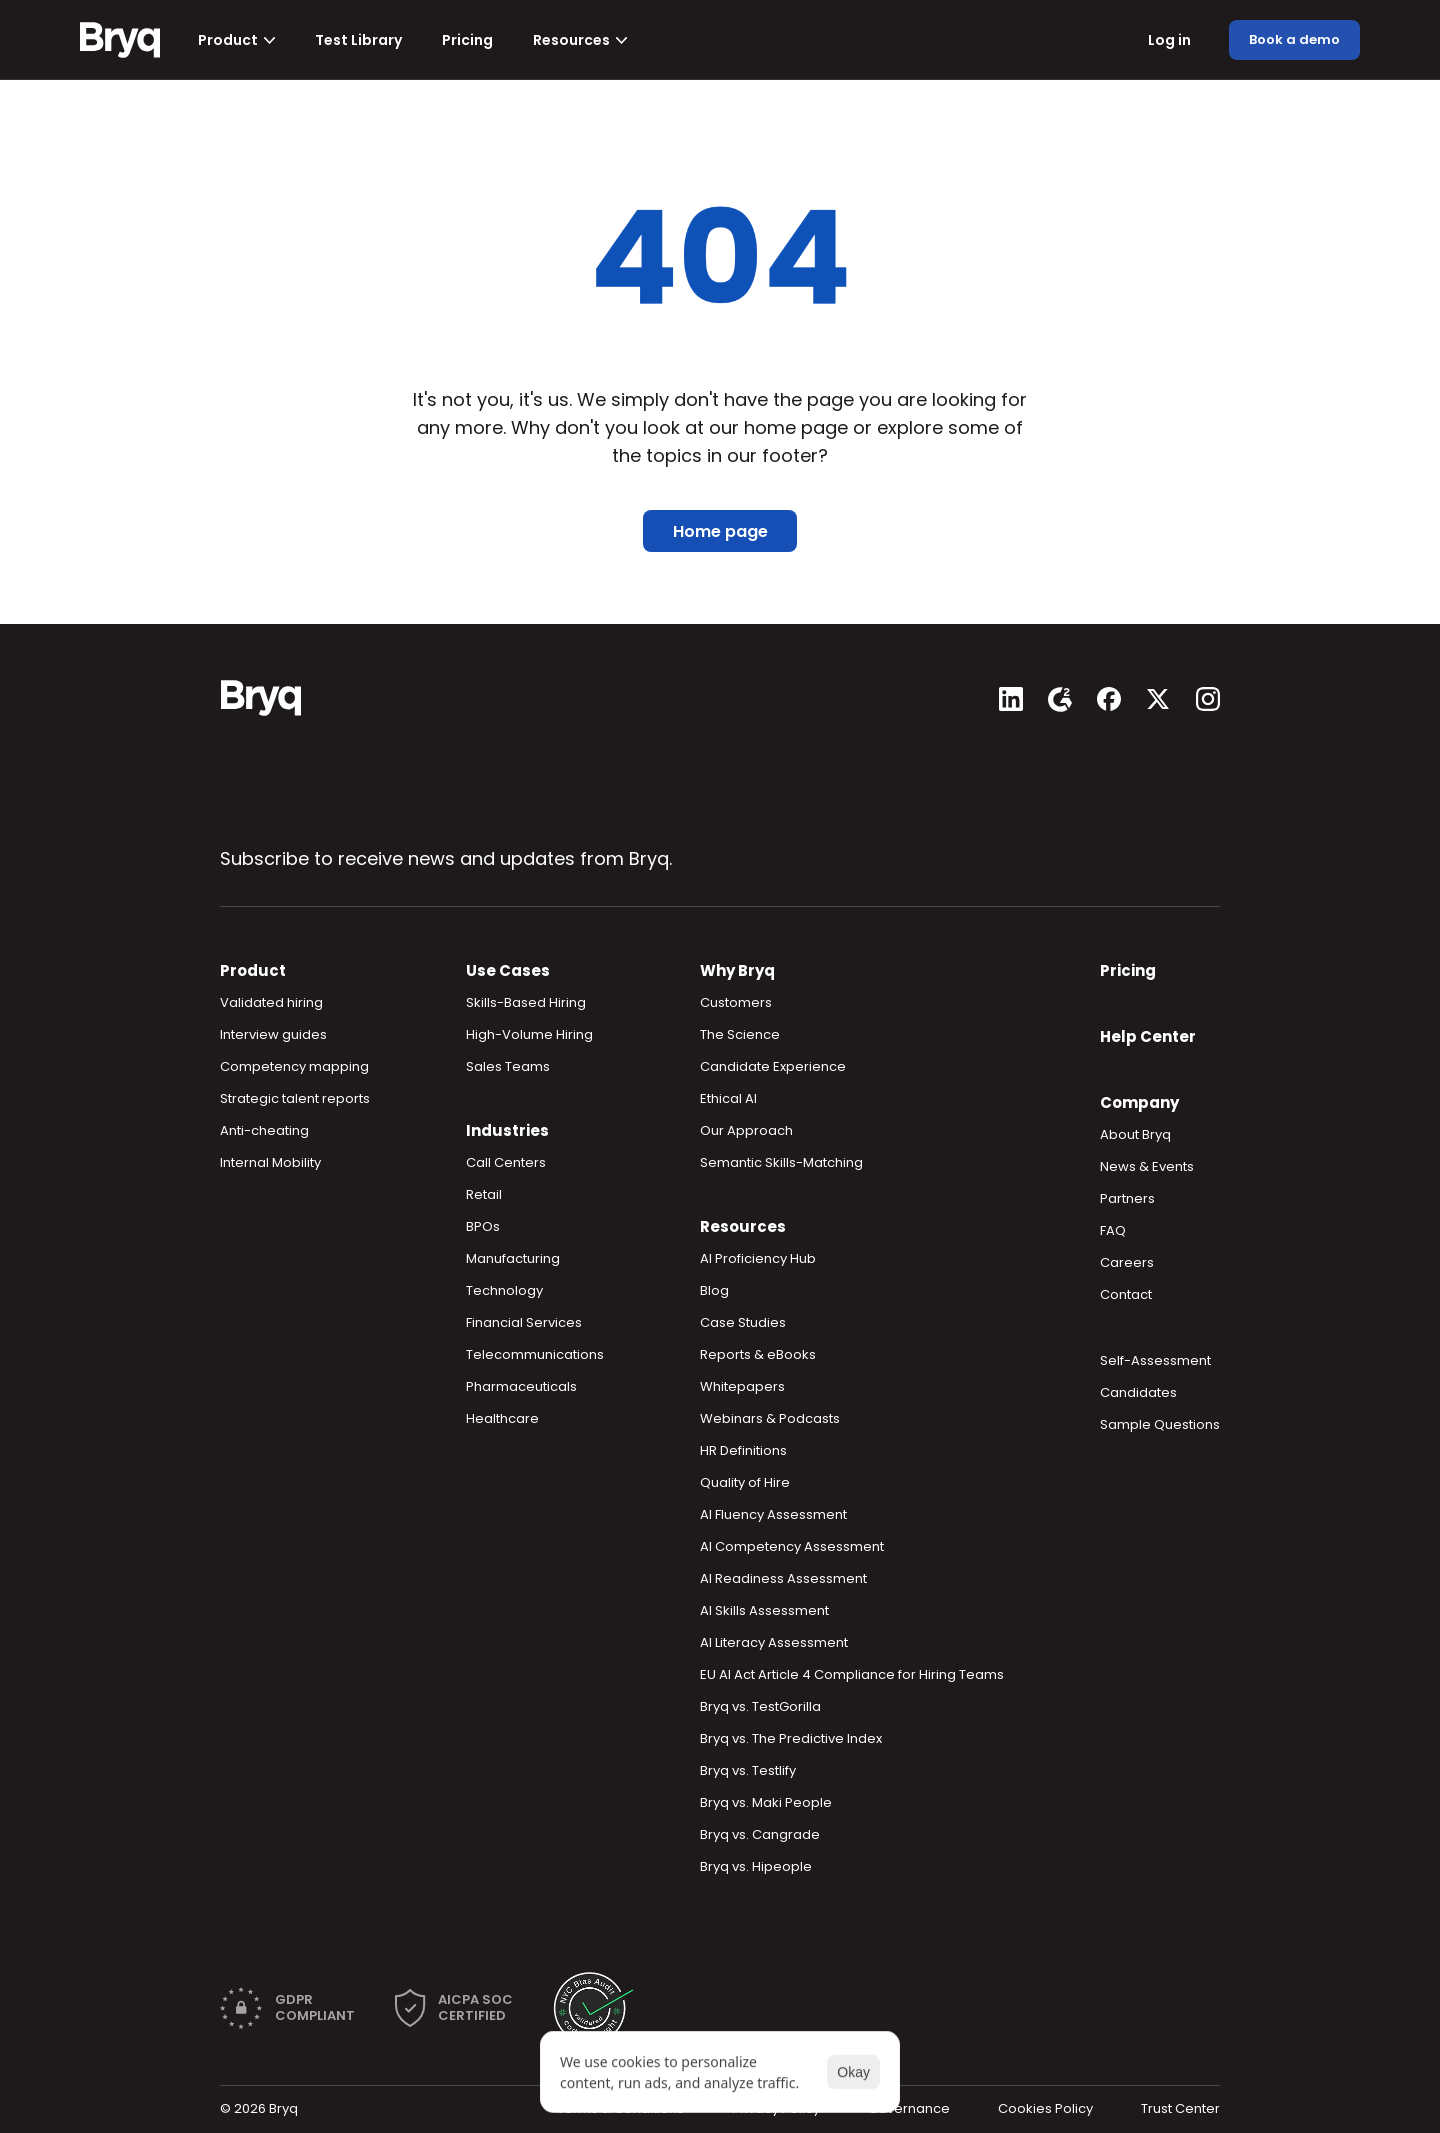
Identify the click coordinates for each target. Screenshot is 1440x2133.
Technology (504, 1290)
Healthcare (502, 1418)
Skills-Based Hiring (526, 1002)
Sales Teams (508, 1066)
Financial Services (524, 1322)
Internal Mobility (270, 1162)
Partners (1127, 1198)
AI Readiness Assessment (783, 1578)
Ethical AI (728, 1098)
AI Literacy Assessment (774, 1642)
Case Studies (743, 1322)
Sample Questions (1160, 1424)
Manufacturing (513, 1258)
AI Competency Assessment (792, 1546)
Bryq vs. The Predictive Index (791, 1738)
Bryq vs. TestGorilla (760, 1706)
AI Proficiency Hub (758, 1258)
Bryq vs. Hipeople (756, 1866)
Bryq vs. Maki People (766, 1802)
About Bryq (1135, 1134)
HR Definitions (743, 1450)
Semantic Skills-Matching (781, 1162)
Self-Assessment (1155, 1360)
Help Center (1148, 1036)
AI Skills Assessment (764, 1610)
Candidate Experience (773, 1066)
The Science (740, 1034)
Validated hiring (271, 1002)
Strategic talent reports (295, 1098)
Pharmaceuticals (521, 1386)
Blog (714, 1290)
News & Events (1147, 1166)
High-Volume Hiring (529, 1034)
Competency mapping (294, 1066)
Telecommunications (535, 1354)
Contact (1126, 1294)
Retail (484, 1194)
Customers (736, 1002)
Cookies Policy (1045, 2108)
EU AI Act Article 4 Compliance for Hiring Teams (852, 1674)
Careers (1127, 1262)
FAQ (1113, 1230)
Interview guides (273, 1034)
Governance (909, 2108)
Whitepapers (742, 1386)
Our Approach (746, 1130)
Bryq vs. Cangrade (760, 1834)
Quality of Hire (745, 1482)
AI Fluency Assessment (773, 1514)
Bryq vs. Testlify (748, 1770)
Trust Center (1180, 2108)
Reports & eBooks (758, 1354)
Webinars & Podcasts (770, 1418)
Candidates (1138, 1392)
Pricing (1128, 970)
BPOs (483, 1226)
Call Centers (506, 1162)
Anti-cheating (264, 1130)
